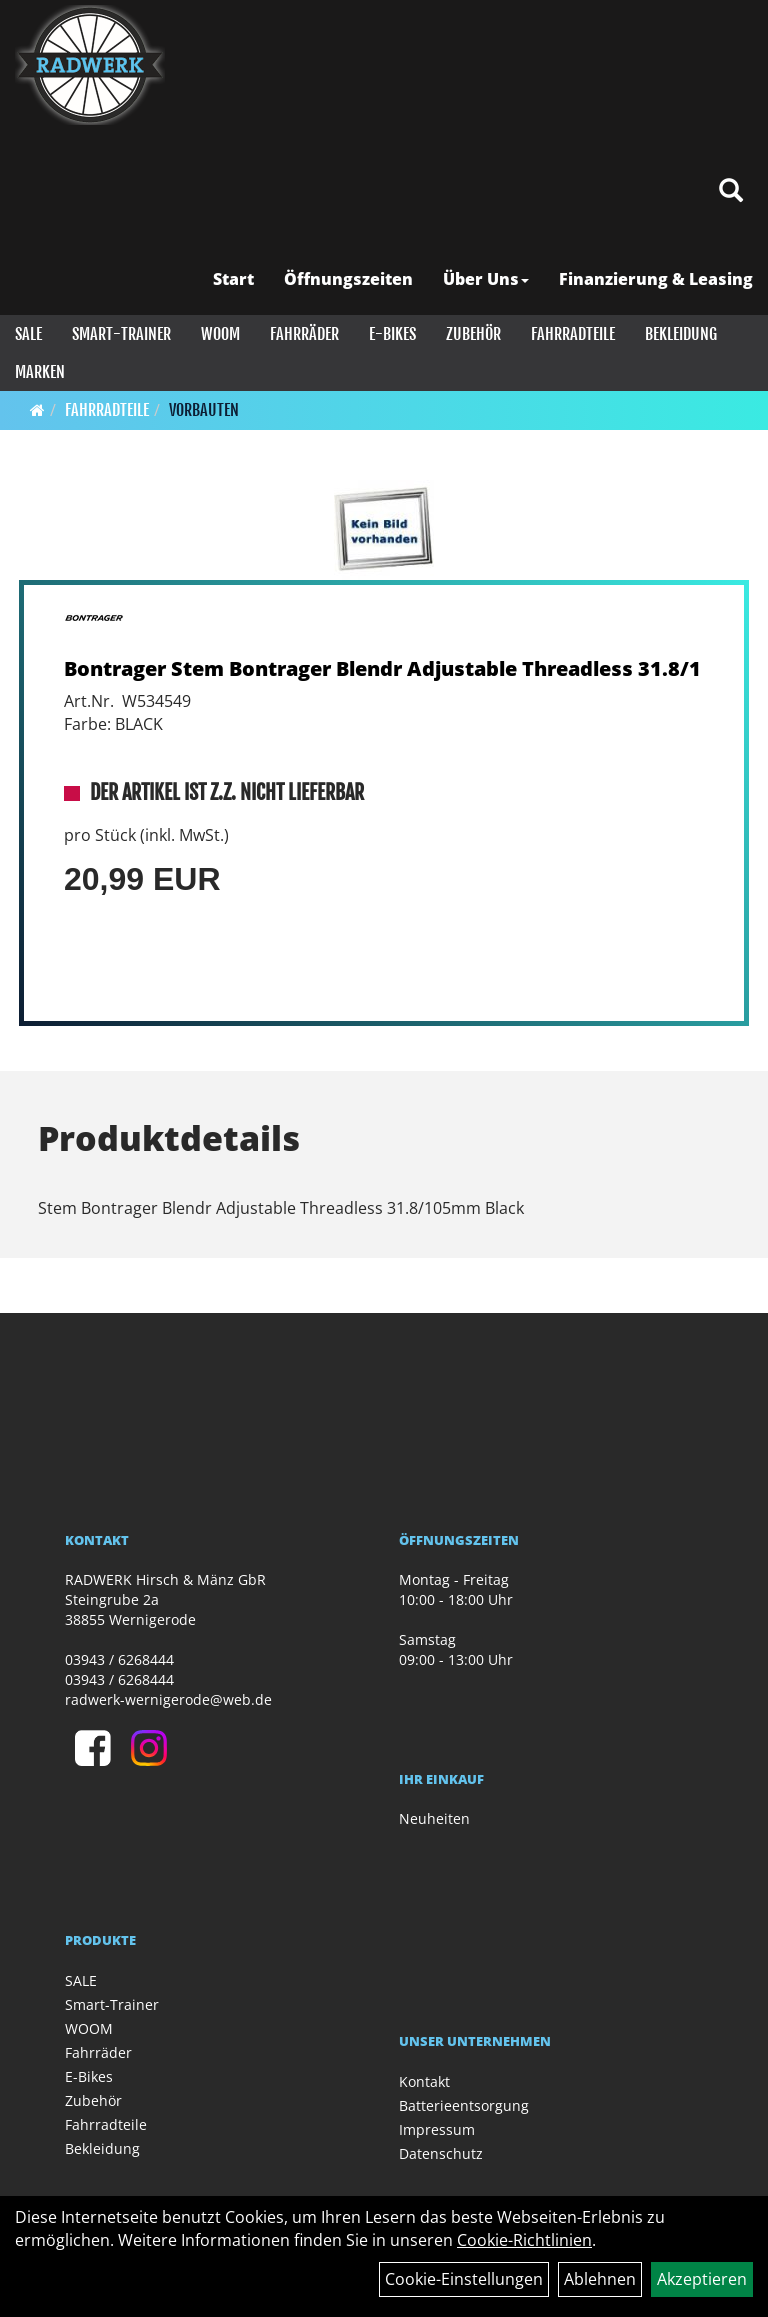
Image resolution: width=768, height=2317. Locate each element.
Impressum (437, 2129)
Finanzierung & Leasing (656, 279)
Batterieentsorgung (464, 2105)
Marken (40, 372)
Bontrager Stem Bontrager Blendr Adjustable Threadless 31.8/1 (382, 668)
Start (233, 279)
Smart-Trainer (121, 334)
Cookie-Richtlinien (524, 2240)
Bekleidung (681, 334)
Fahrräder (304, 334)
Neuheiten (434, 1818)
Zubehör (473, 334)
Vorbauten (204, 410)
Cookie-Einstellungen (464, 2279)
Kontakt (424, 2081)
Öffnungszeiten (348, 279)
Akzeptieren (702, 2279)
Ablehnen (600, 2279)
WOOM (220, 334)
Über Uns (486, 279)
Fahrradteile (573, 334)
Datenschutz (441, 2153)
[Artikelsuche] (731, 191)
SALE (28, 334)
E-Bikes (392, 334)
